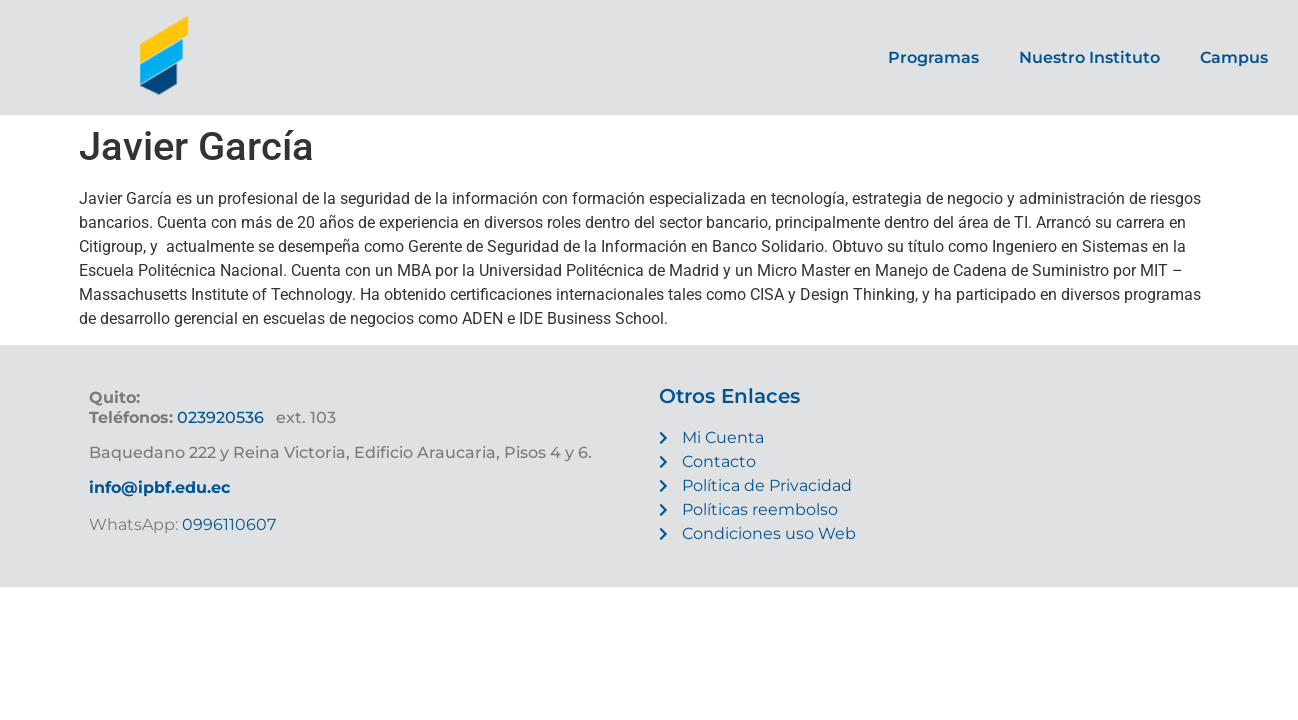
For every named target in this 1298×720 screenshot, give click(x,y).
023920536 (220, 417)
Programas (933, 57)
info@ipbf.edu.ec (159, 487)
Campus (1234, 57)
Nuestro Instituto (1089, 57)
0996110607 (227, 524)
